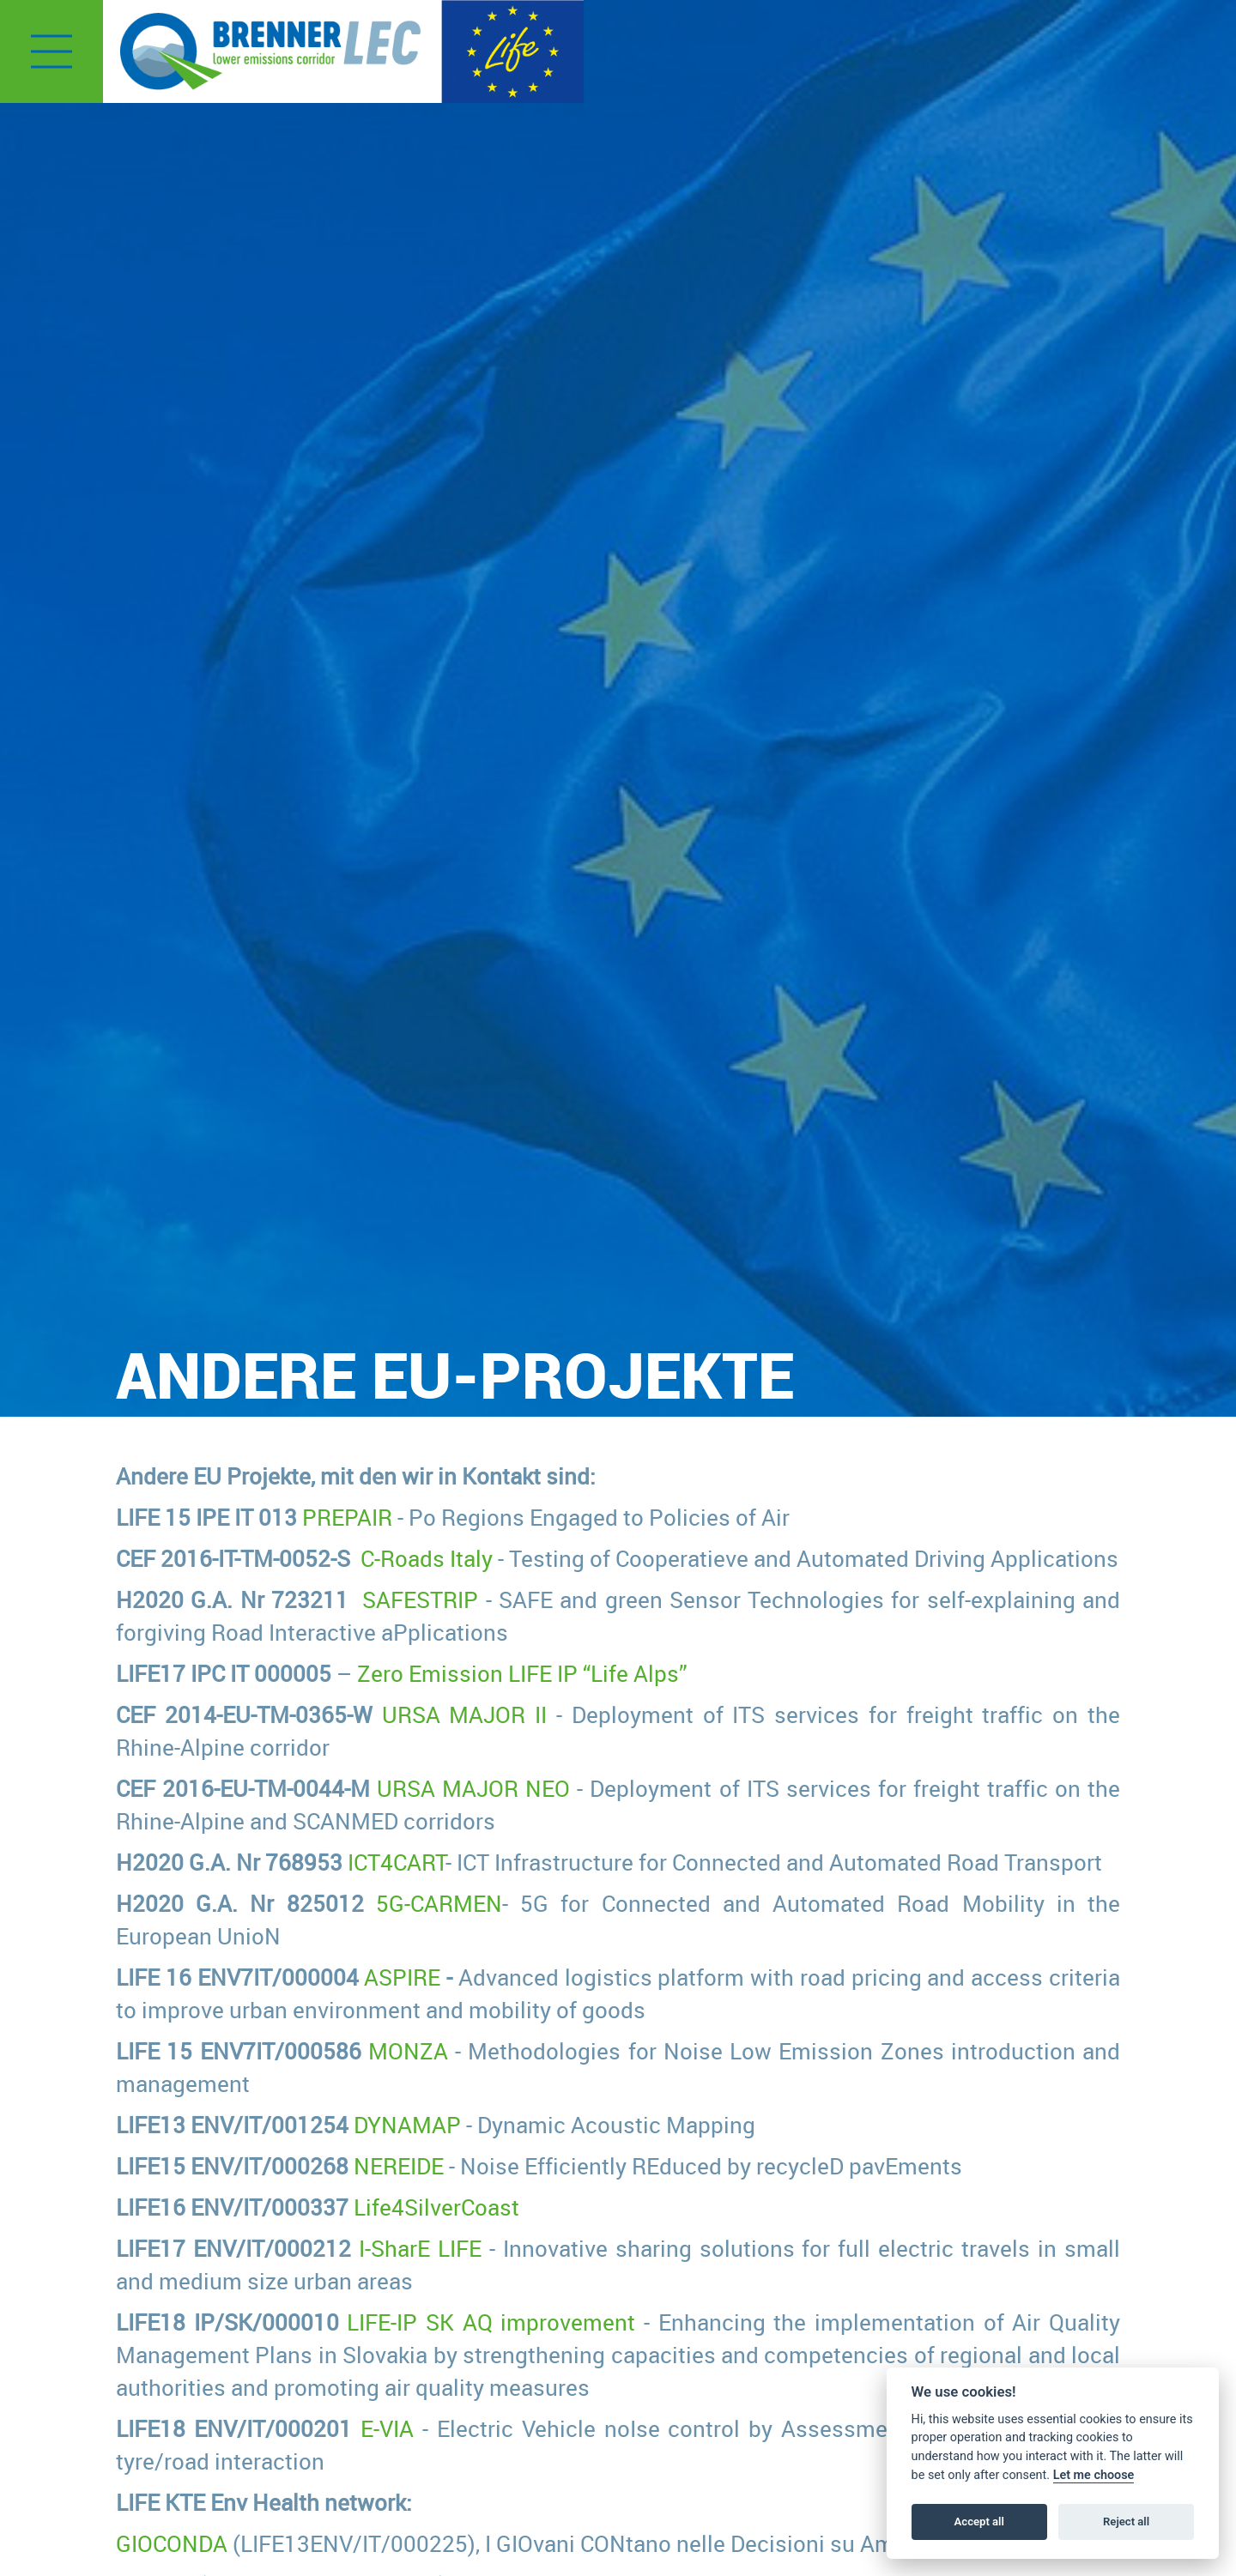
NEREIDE (399, 2165)
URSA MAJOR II (465, 1714)
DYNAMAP (407, 2124)
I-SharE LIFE (420, 2248)
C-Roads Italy (426, 1558)
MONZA (408, 2050)
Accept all (979, 2521)
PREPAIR (347, 1517)
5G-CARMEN (439, 1903)
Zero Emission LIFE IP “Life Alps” (522, 1673)
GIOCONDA (171, 2543)
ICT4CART (396, 1862)
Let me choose (1094, 2475)
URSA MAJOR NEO (473, 1788)
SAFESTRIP (420, 1599)
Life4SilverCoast (436, 2207)
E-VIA (387, 2428)
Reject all (1126, 2521)
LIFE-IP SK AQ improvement (491, 2322)
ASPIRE (402, 1977)
